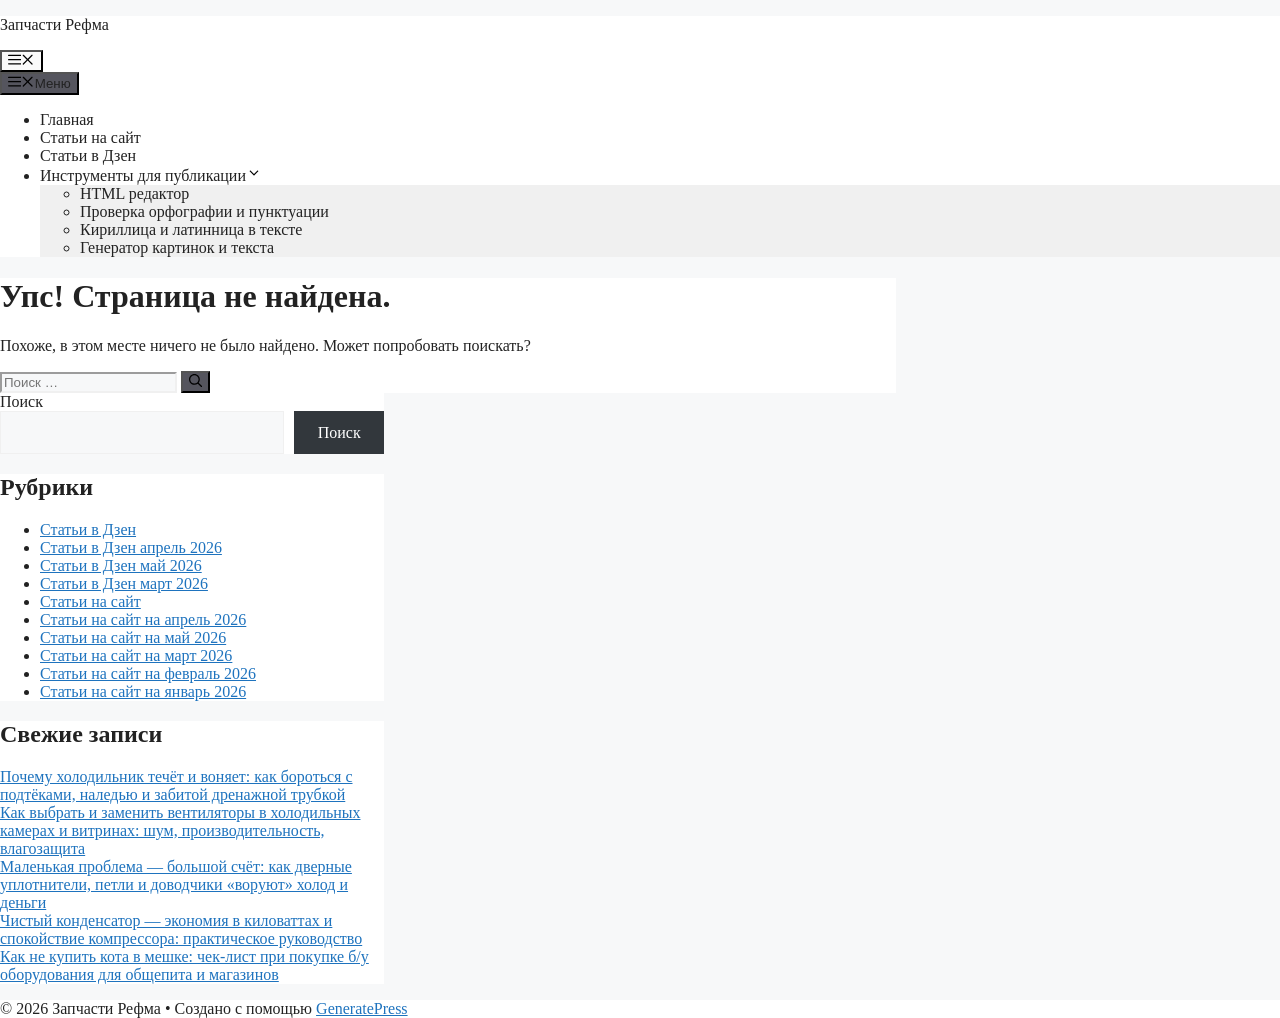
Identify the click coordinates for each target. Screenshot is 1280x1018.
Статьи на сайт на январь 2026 (143, 691)
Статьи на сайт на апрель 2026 (143, 619)
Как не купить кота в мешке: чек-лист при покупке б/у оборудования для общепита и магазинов (184, 965)
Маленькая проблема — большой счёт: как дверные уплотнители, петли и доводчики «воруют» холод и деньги (176, 884)
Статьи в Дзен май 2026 (121, 565)
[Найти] (195, 382)
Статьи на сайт (90, 137)
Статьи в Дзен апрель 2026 (131, 547)
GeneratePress (362, 1008)
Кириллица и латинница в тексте (191, 229)
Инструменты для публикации (151, 175)
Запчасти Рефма (54, 24)
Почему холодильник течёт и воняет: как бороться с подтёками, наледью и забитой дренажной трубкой (176, 785)
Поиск (21, 401)
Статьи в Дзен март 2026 (124, 583)
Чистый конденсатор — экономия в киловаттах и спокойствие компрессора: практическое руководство (181, 929)
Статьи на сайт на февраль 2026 (148, 673)
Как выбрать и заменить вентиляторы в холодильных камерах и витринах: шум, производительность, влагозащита (180, 830)
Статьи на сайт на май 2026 (133, 637)
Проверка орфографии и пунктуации (204, 211)
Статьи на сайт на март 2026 (136, 655)
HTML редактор (134, 193)
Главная (67, 119)
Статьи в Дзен (88, 155)
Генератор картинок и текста (177, 247)
